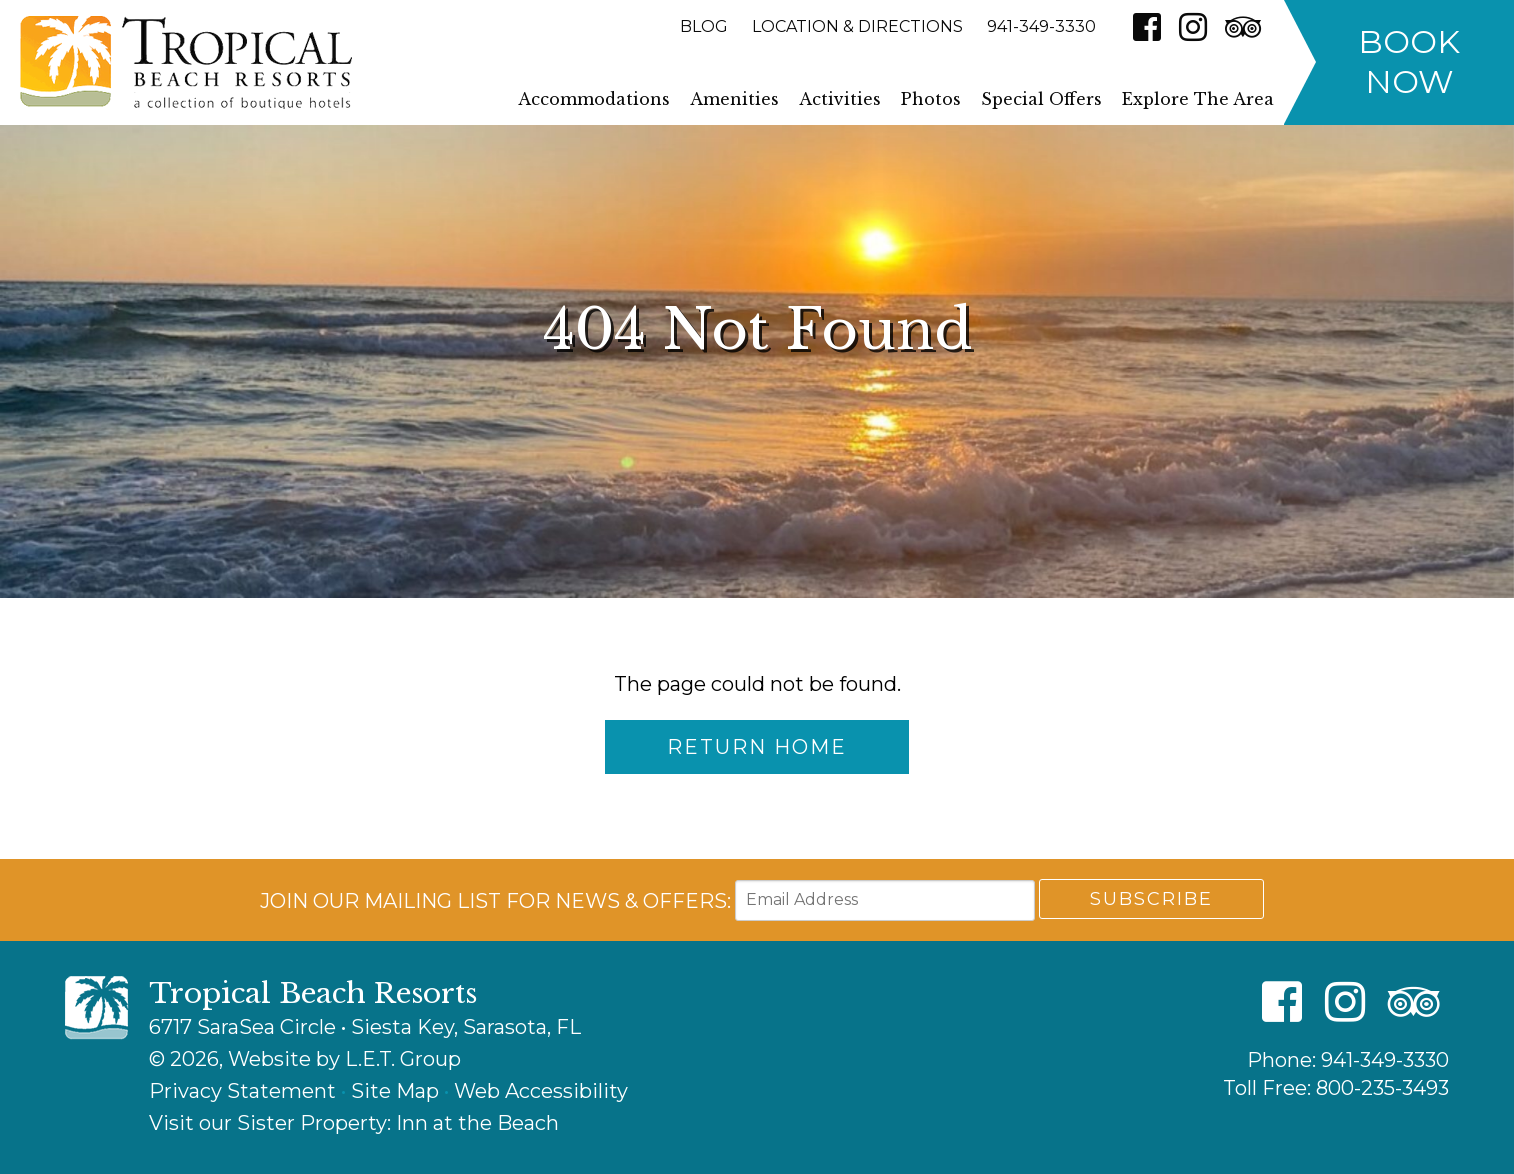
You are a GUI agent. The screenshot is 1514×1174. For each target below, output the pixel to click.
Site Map (395, 1091)
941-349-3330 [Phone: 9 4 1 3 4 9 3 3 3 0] (1041, 26)
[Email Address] (885, 900)
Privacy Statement (242, 1091)
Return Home (757, 747)
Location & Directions (857, 26)
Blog (704, 26)
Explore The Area (1198, 99)
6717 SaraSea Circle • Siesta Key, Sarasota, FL (365, 1027)
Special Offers (1041, 99)
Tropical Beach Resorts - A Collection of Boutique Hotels (186, 62)
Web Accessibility (541, 1091)
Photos (931, 99)
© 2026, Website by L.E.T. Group (305, 1059)
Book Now (1409, 61)
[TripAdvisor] (1243, 27)
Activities (840, 99)
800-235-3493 (1382, 1088)
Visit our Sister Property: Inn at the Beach (354, 1123)
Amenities (734, 99)
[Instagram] (1193, 27)
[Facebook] (1147, 27)
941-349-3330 (1385, 1060)
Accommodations (594, 99)
